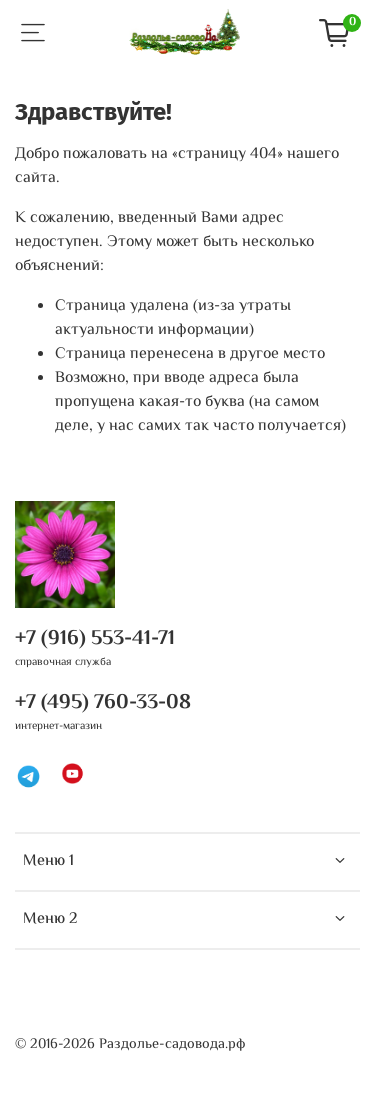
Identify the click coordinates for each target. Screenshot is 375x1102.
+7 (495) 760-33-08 (103, 703)
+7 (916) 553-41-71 (95, 639)
